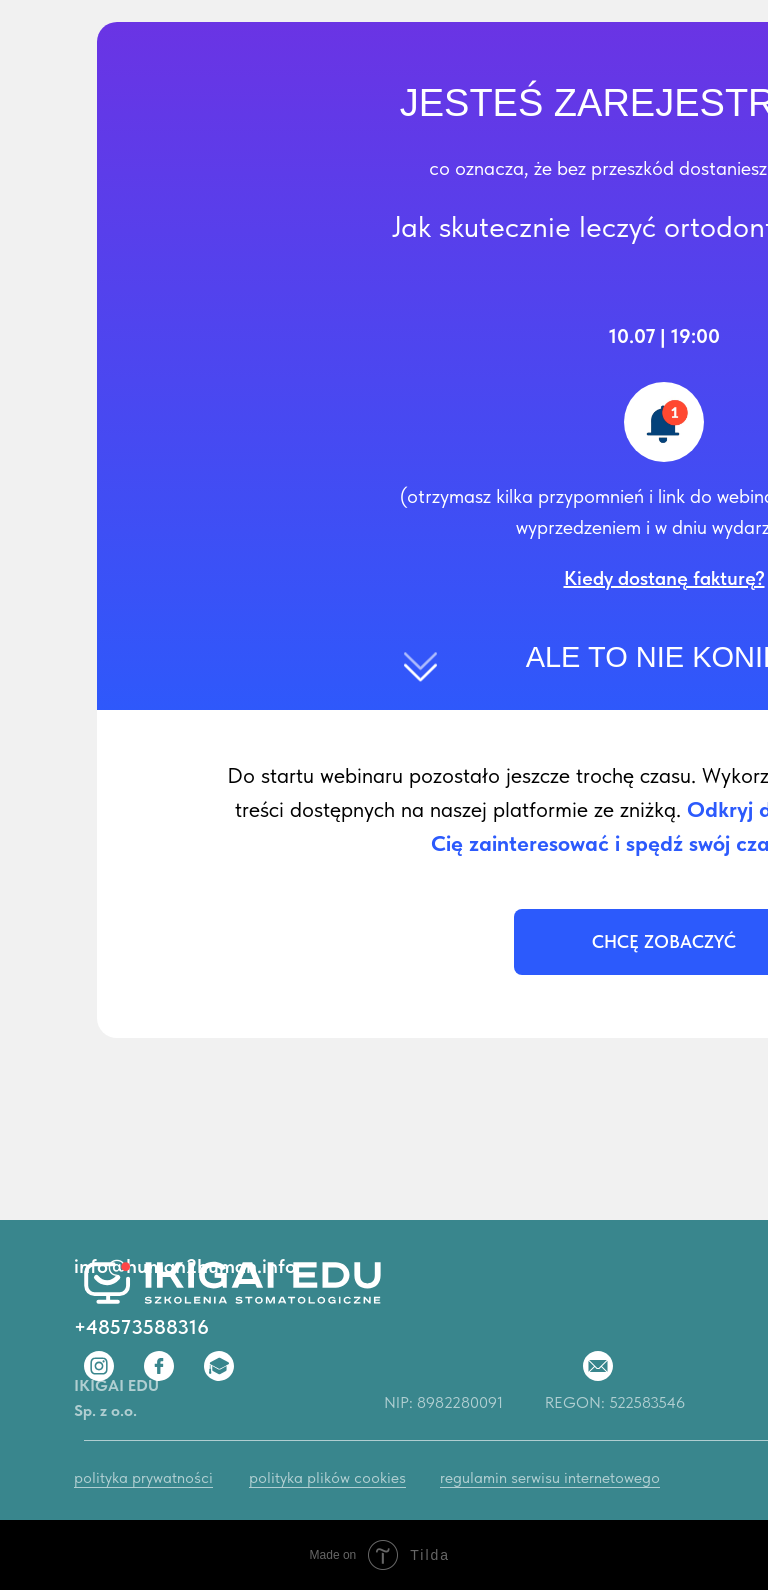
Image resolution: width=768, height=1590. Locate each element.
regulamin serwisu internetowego (550, 1477)
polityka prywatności (143, 1477)
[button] (664, 578)
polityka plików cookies (327, 1477)
